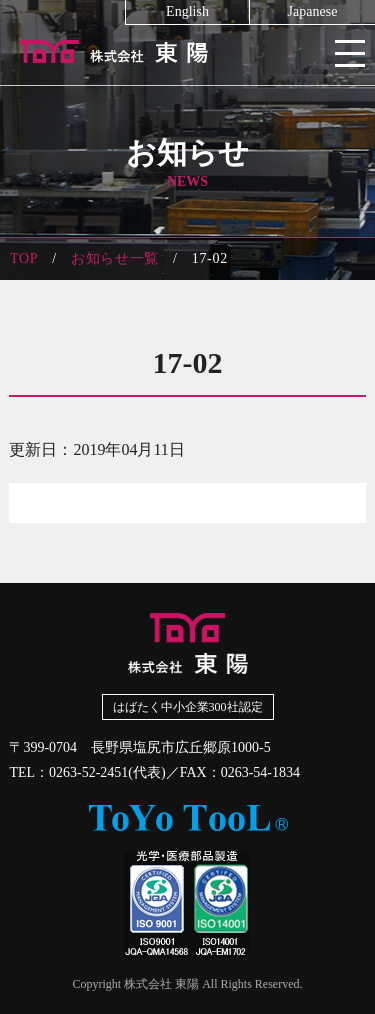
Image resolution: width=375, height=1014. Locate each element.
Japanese (313, 12)
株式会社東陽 (187, 50)
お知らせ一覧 (115, 258)
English (187, 12)
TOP (24, 258)
